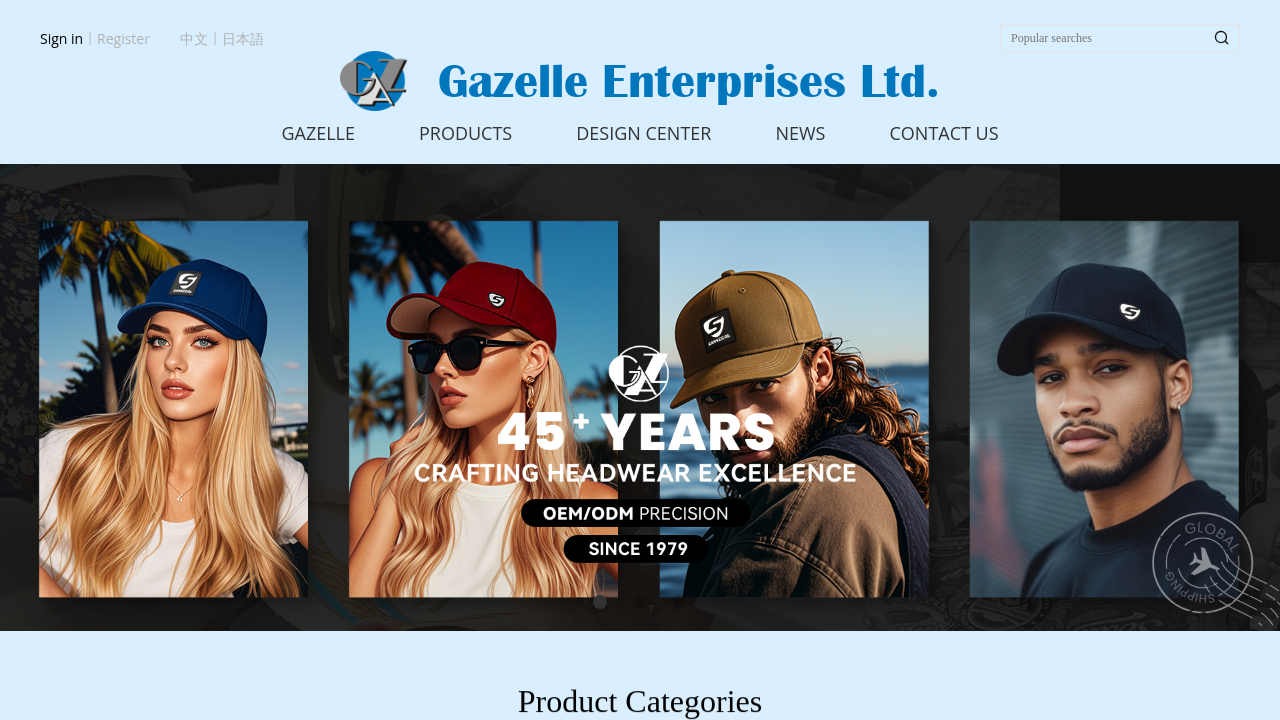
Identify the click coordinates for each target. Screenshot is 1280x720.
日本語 (243, 38)
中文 (194, 38)
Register (123, 38)
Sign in (61, 38)
